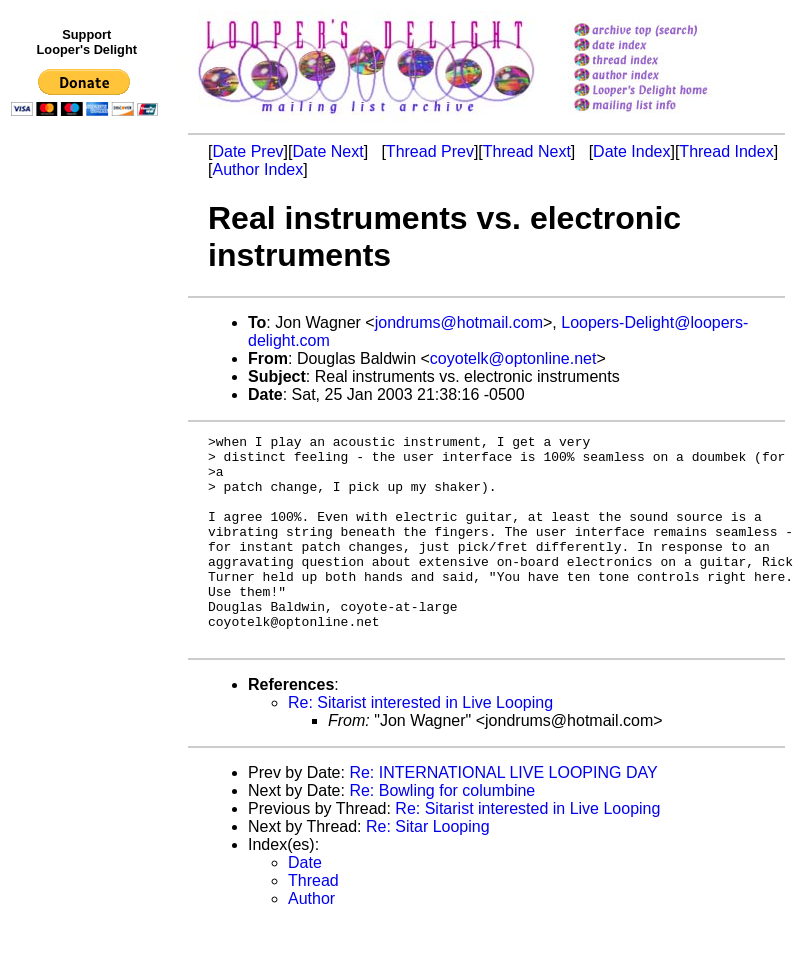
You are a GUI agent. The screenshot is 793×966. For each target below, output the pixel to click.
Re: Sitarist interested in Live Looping (420, 744)
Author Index (257, 169)
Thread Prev (430, 151)
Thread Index (726, 151)
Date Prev (247, 151)
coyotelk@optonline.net (513, 358)
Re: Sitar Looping (428, 868)
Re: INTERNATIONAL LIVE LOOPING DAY (503, 814)
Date (305, 904)
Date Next (327, 151)
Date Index (631, 151)
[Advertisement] (88, 537)
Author (311, 940)
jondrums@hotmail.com (459, 322)
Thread (313, 922)
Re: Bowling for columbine (442, 832)
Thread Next (527, 151)
